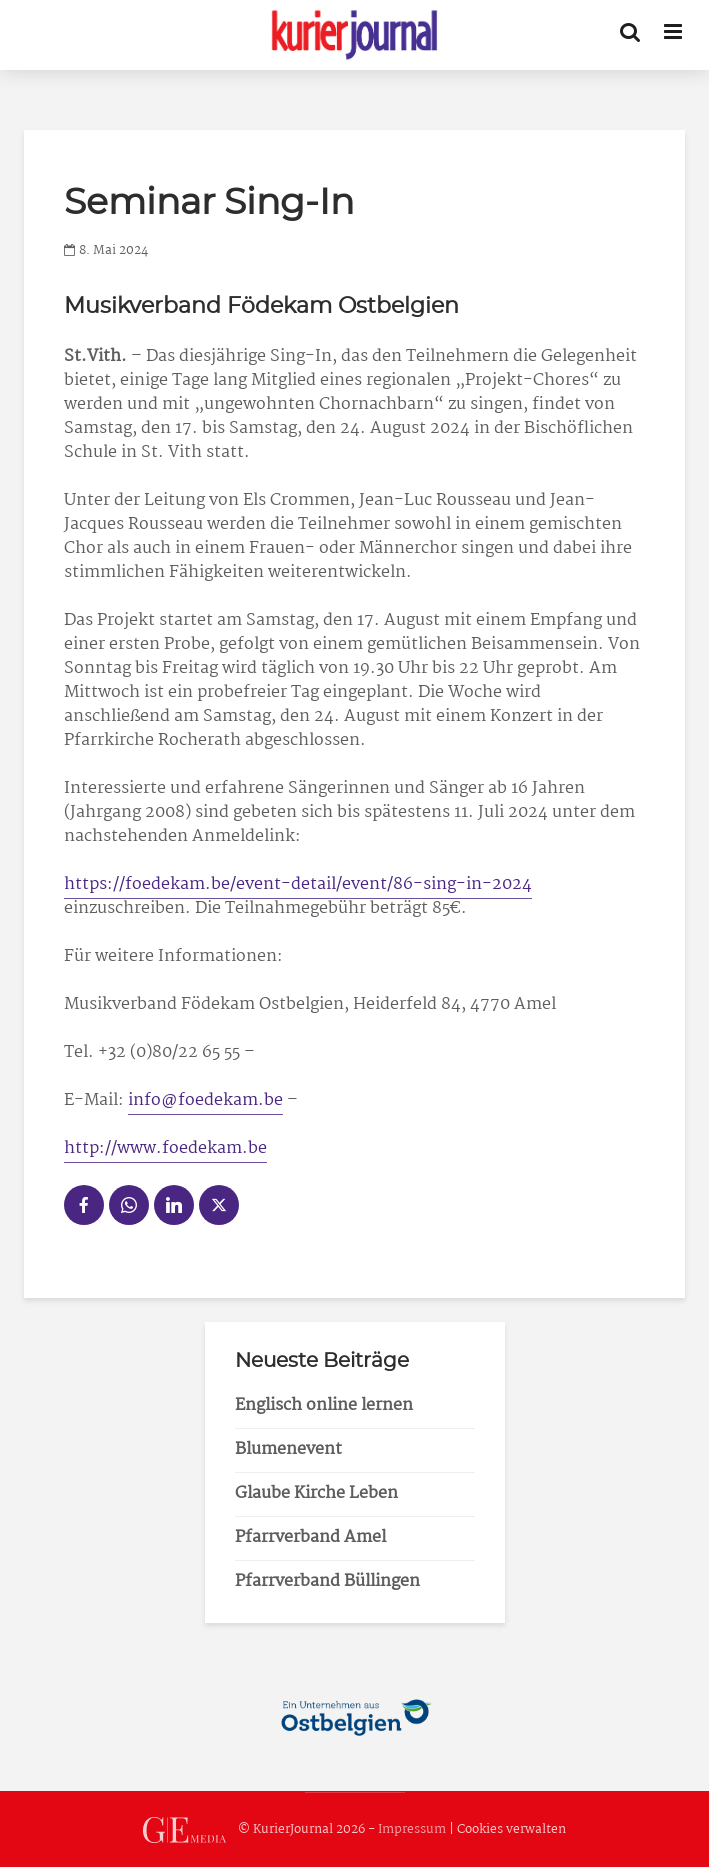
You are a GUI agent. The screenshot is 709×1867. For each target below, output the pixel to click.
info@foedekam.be (205, 1100)
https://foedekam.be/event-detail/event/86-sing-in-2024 (298, 884)
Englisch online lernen (324, 1405)
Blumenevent (288, 1449)
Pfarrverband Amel (310, 1537)
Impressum (412, 1830)
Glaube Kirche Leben (316, 1493)
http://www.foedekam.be (165, 1148)
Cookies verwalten (511, 1830)
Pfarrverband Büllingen (327, 1581)
